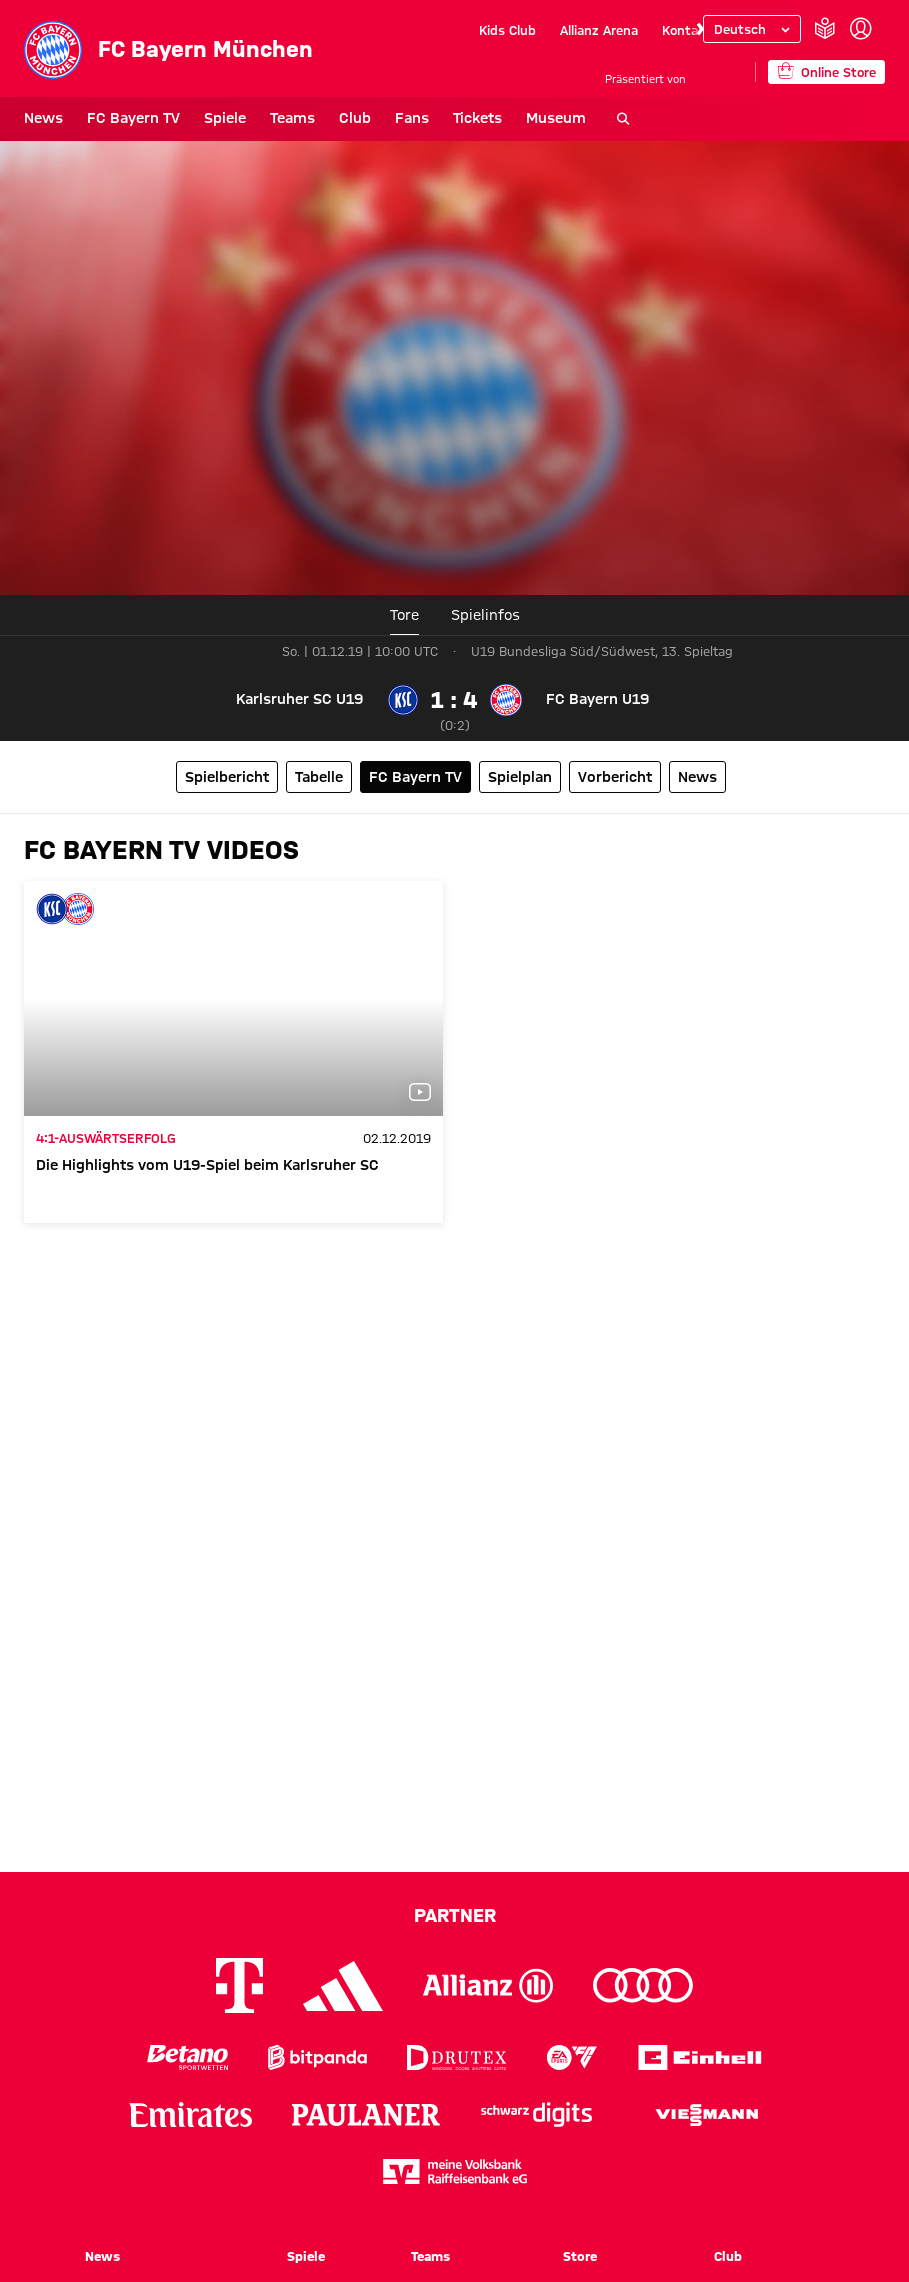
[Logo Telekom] (239, 1985)
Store (580, 2256)
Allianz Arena (599, 30)
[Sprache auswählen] (752, 29)
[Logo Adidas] (343, 1986)
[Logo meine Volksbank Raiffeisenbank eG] (455, 2171)
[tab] (485, 615)
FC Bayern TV (133, 118)
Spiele (225, 118)
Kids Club (507, 30)
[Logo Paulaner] (366, 2115)
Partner (455, 1915)
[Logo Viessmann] (707, 2115)
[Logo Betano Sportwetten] (187, 2057)
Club (355, 118)
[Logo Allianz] (488, 1985)
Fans (412, 118)
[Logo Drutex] (456, 2057)
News (43, 118)
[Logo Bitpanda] (317, 2057)
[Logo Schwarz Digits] (536, 2114)
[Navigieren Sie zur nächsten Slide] (698, 30)
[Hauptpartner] (720, 71)
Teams (292, 118)
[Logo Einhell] (700, 2057)
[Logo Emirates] (190, 2114)
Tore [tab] (404, 615)
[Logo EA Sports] (572, 2057)
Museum (556, 118)
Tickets (477, 118)
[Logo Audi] (643, 1985)
